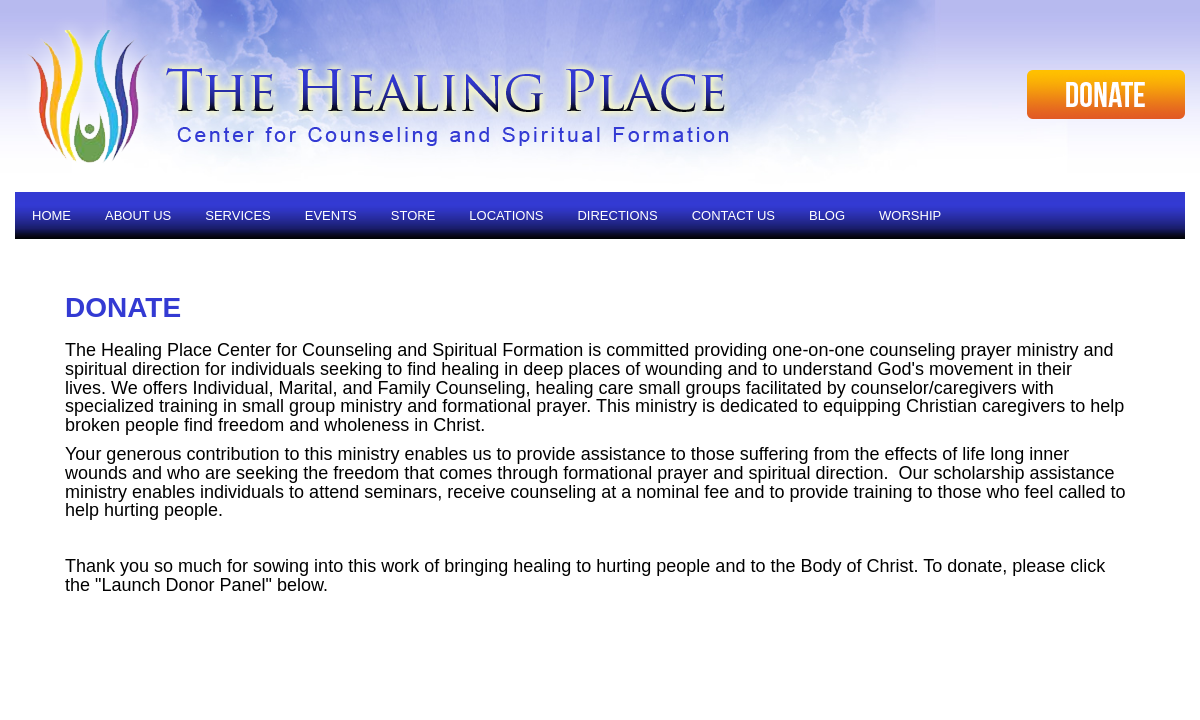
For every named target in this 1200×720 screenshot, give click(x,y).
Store (413, 215)
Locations (506, 215)
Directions (617, 215)
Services (238, 215)
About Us (138, 215)
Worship (910, 215)
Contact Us (733, 215)
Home (51, 215)
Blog (827, 215)
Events (331, 215)
